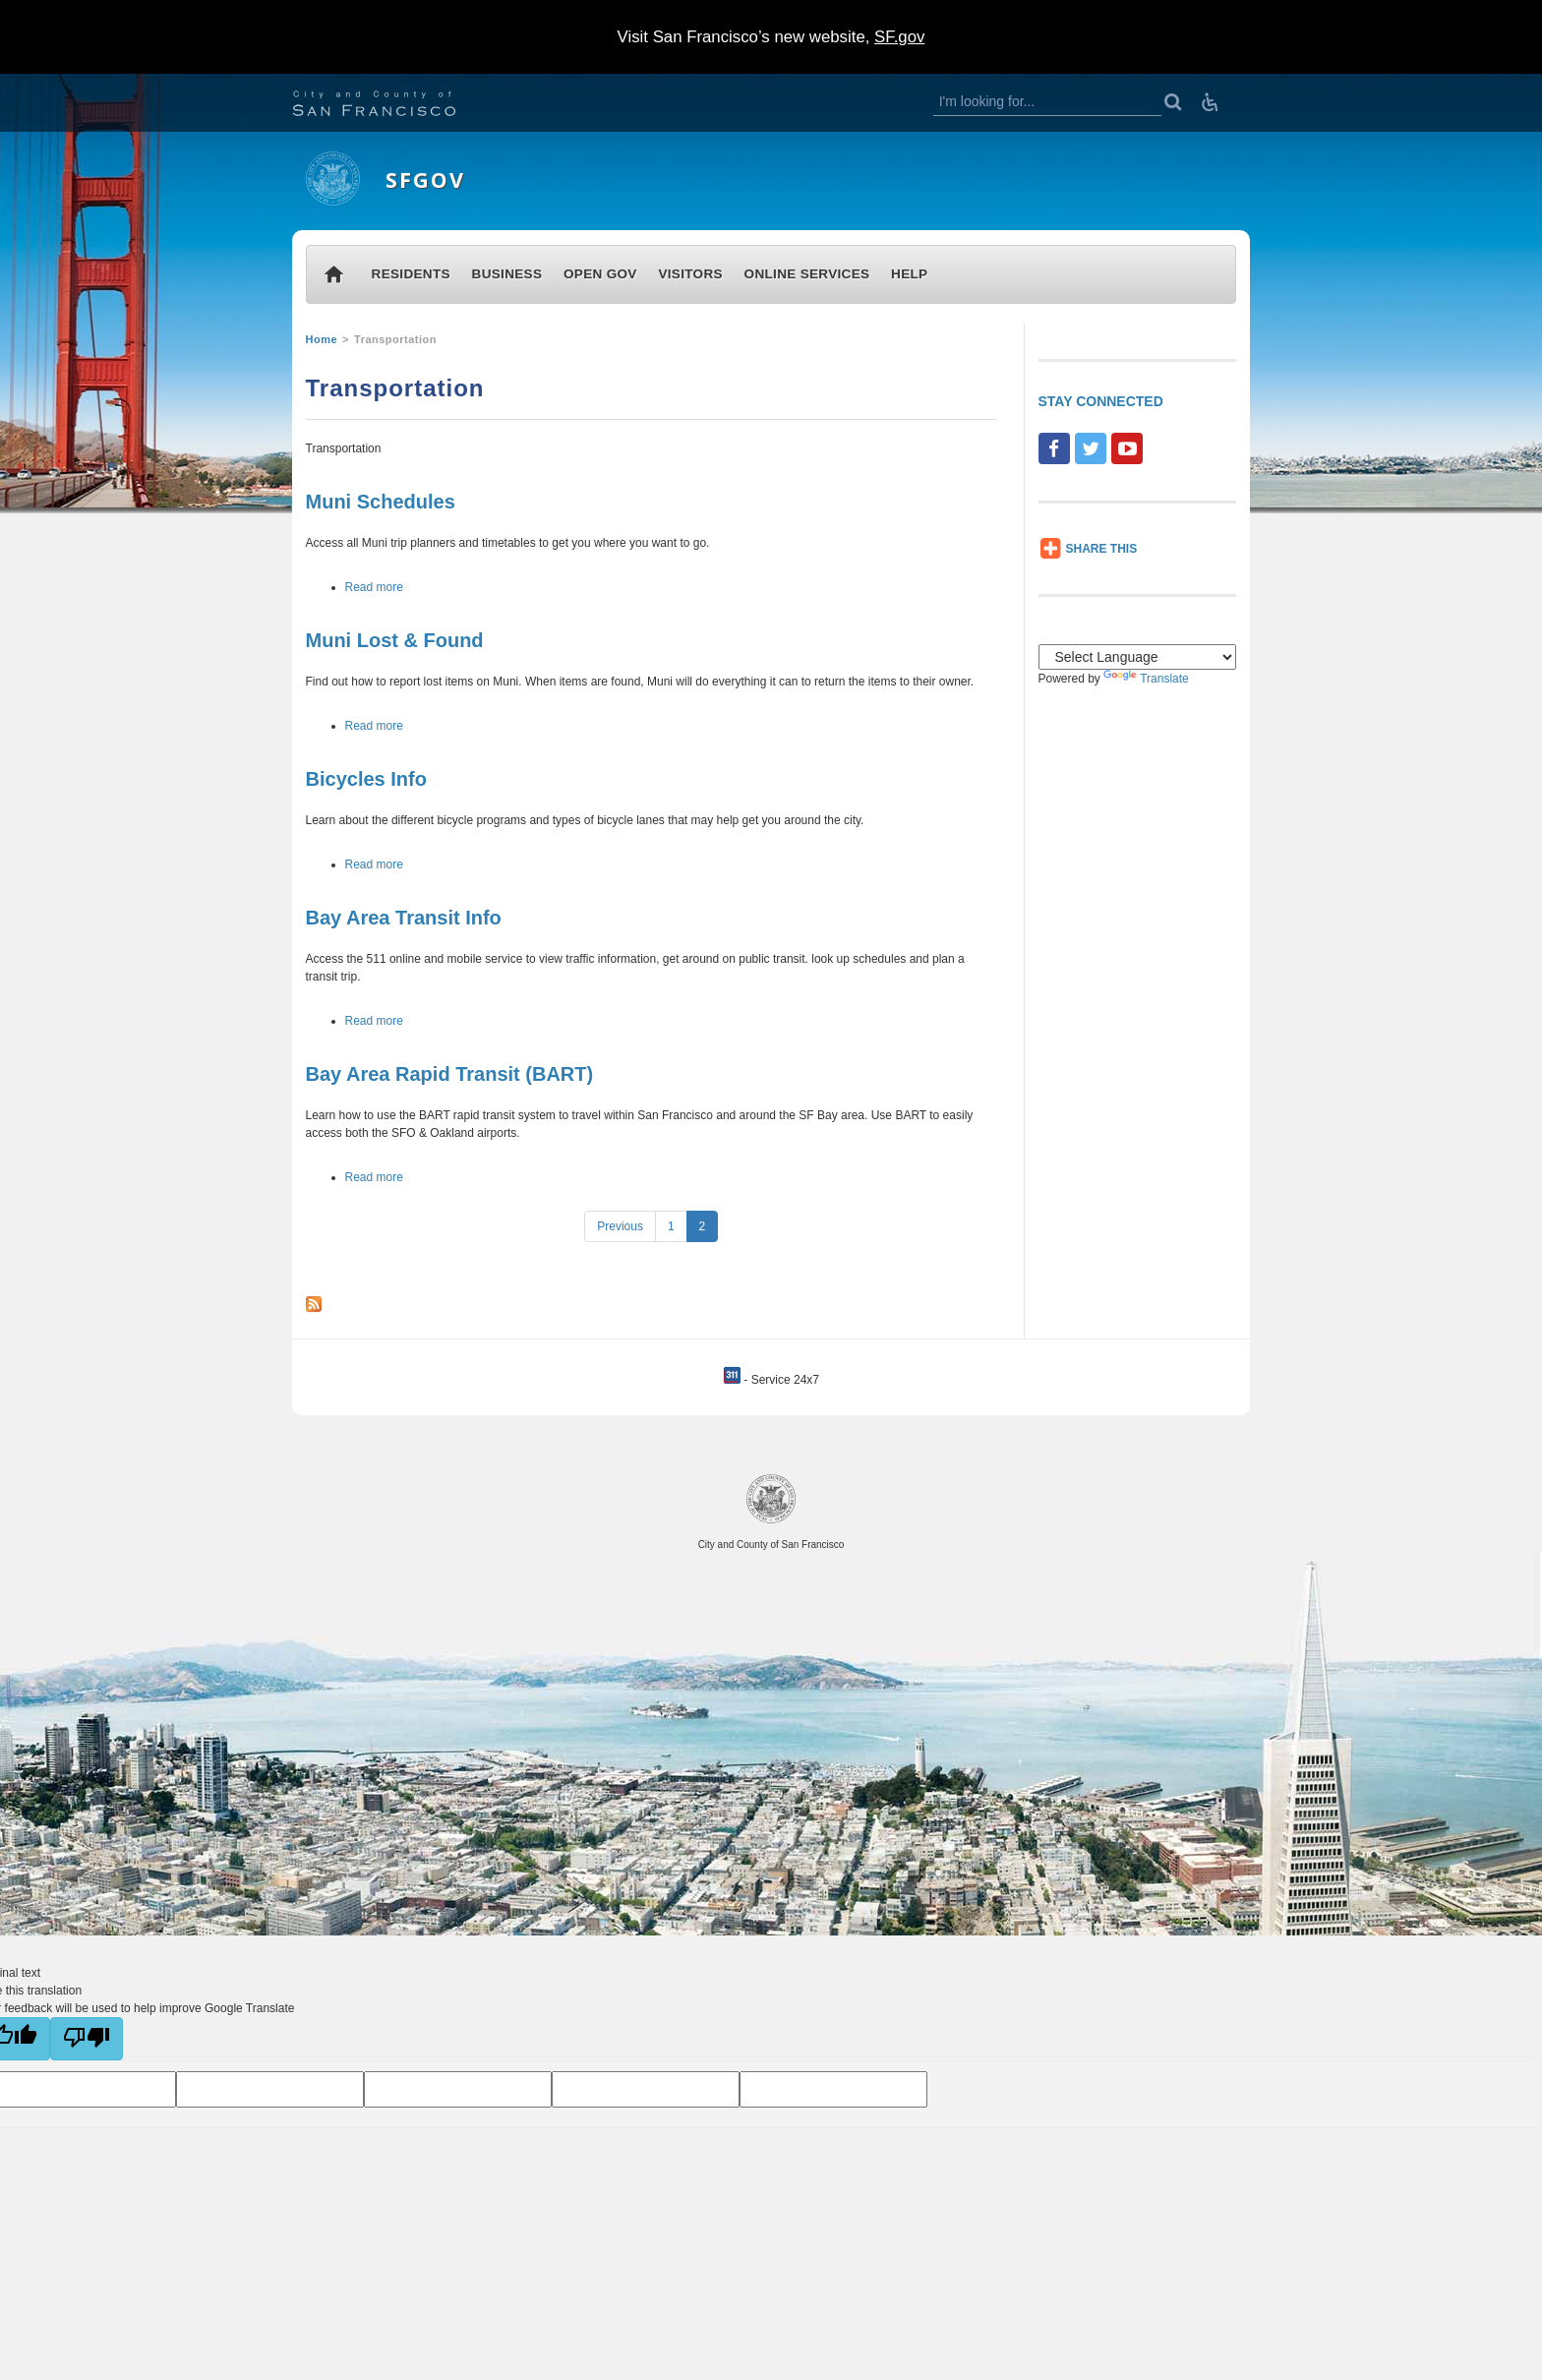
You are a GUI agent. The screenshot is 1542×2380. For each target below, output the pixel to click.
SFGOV (425, 179)
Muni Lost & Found (395, 640)
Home (322, 339)
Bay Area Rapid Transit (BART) (450, 1074)
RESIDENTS (411, 274)
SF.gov (899, 37)
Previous (620, 1226)
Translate (1146, 678)
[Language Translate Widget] (1137, 657)
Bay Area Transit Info (404, 917)
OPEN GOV (600, 274)
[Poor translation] (86, 2038)
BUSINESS (507, 274)
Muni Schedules (380, 501)
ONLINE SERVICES (807, 274)
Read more (374, 587)
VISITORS (690, 274)
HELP (909, 274)
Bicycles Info (366, 779)
